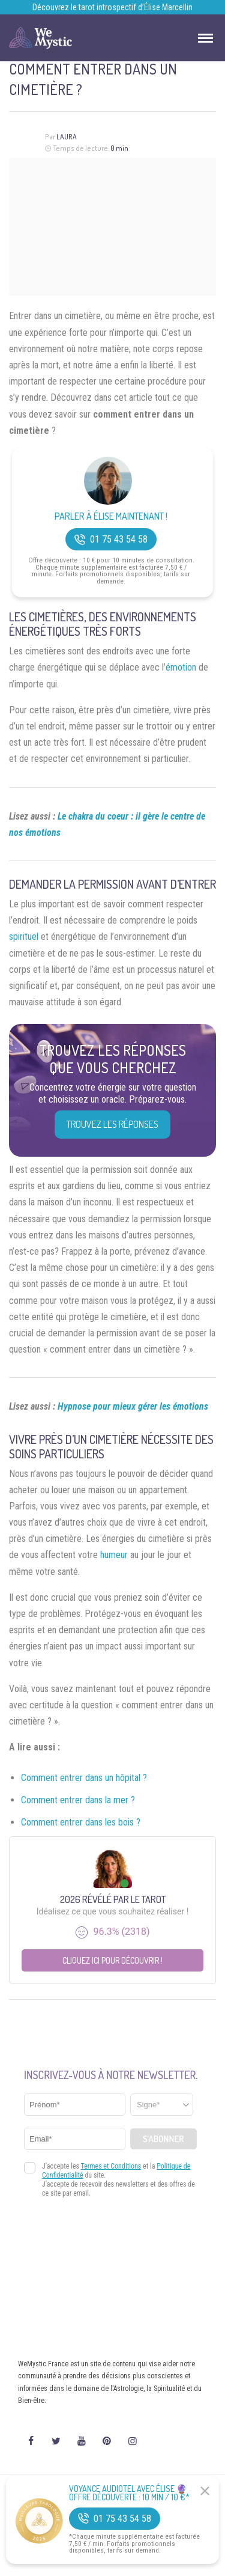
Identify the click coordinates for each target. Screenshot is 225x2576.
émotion (181, 667)
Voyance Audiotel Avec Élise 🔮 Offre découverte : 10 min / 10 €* (129, 2493)
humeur (114, 1555)
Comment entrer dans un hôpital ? (84, 1777)
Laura (66, 136)
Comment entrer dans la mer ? (78, 1800)
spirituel (23, 936)
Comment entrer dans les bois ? (80, 1822)
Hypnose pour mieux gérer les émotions (133, 1406)
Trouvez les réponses (112, 1124)
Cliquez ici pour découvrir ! (112, 1960)
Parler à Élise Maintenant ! (111, 516)
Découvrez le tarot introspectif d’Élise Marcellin (112, 7)
